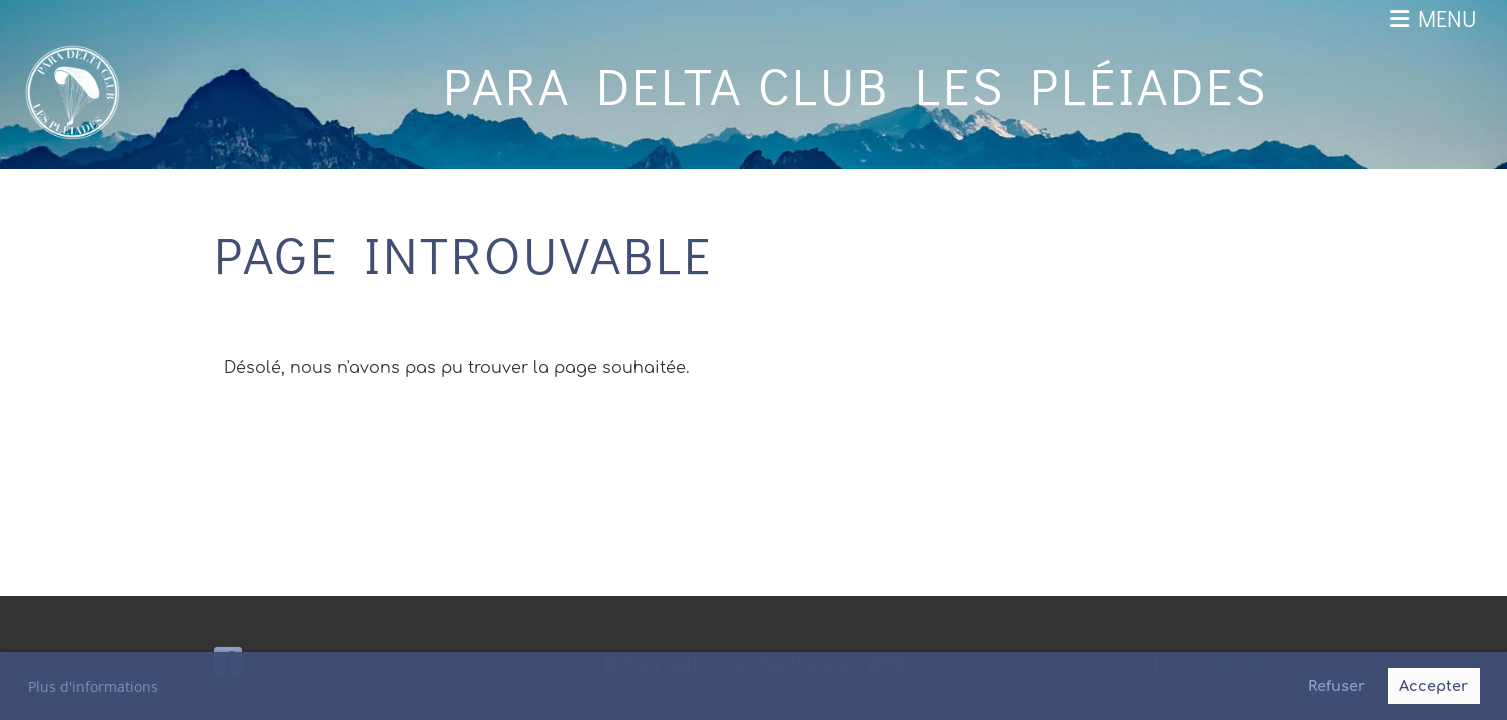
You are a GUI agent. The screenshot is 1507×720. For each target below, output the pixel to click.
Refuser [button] (1336, 686)
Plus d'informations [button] (93, 686)
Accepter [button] (1433, 686)
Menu (1433, 18)
